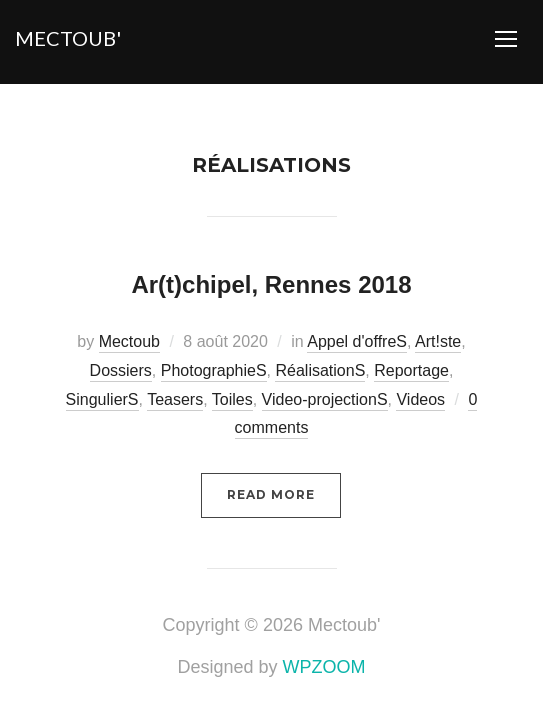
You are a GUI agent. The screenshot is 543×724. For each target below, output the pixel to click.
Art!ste (438, 341)
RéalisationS (320, 370)
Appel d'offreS (357, 341)
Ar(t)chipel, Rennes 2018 (271, 284)
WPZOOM (324, 667)
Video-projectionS (325, 399)
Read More (271, 494)
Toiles (232, 399)
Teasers (175, 399)
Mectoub (129, 341)
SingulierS (102, 399)
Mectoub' (68, 38)
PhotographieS (214, 370)
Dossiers (121, 370)
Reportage (411, 370)
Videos (420, 399)
